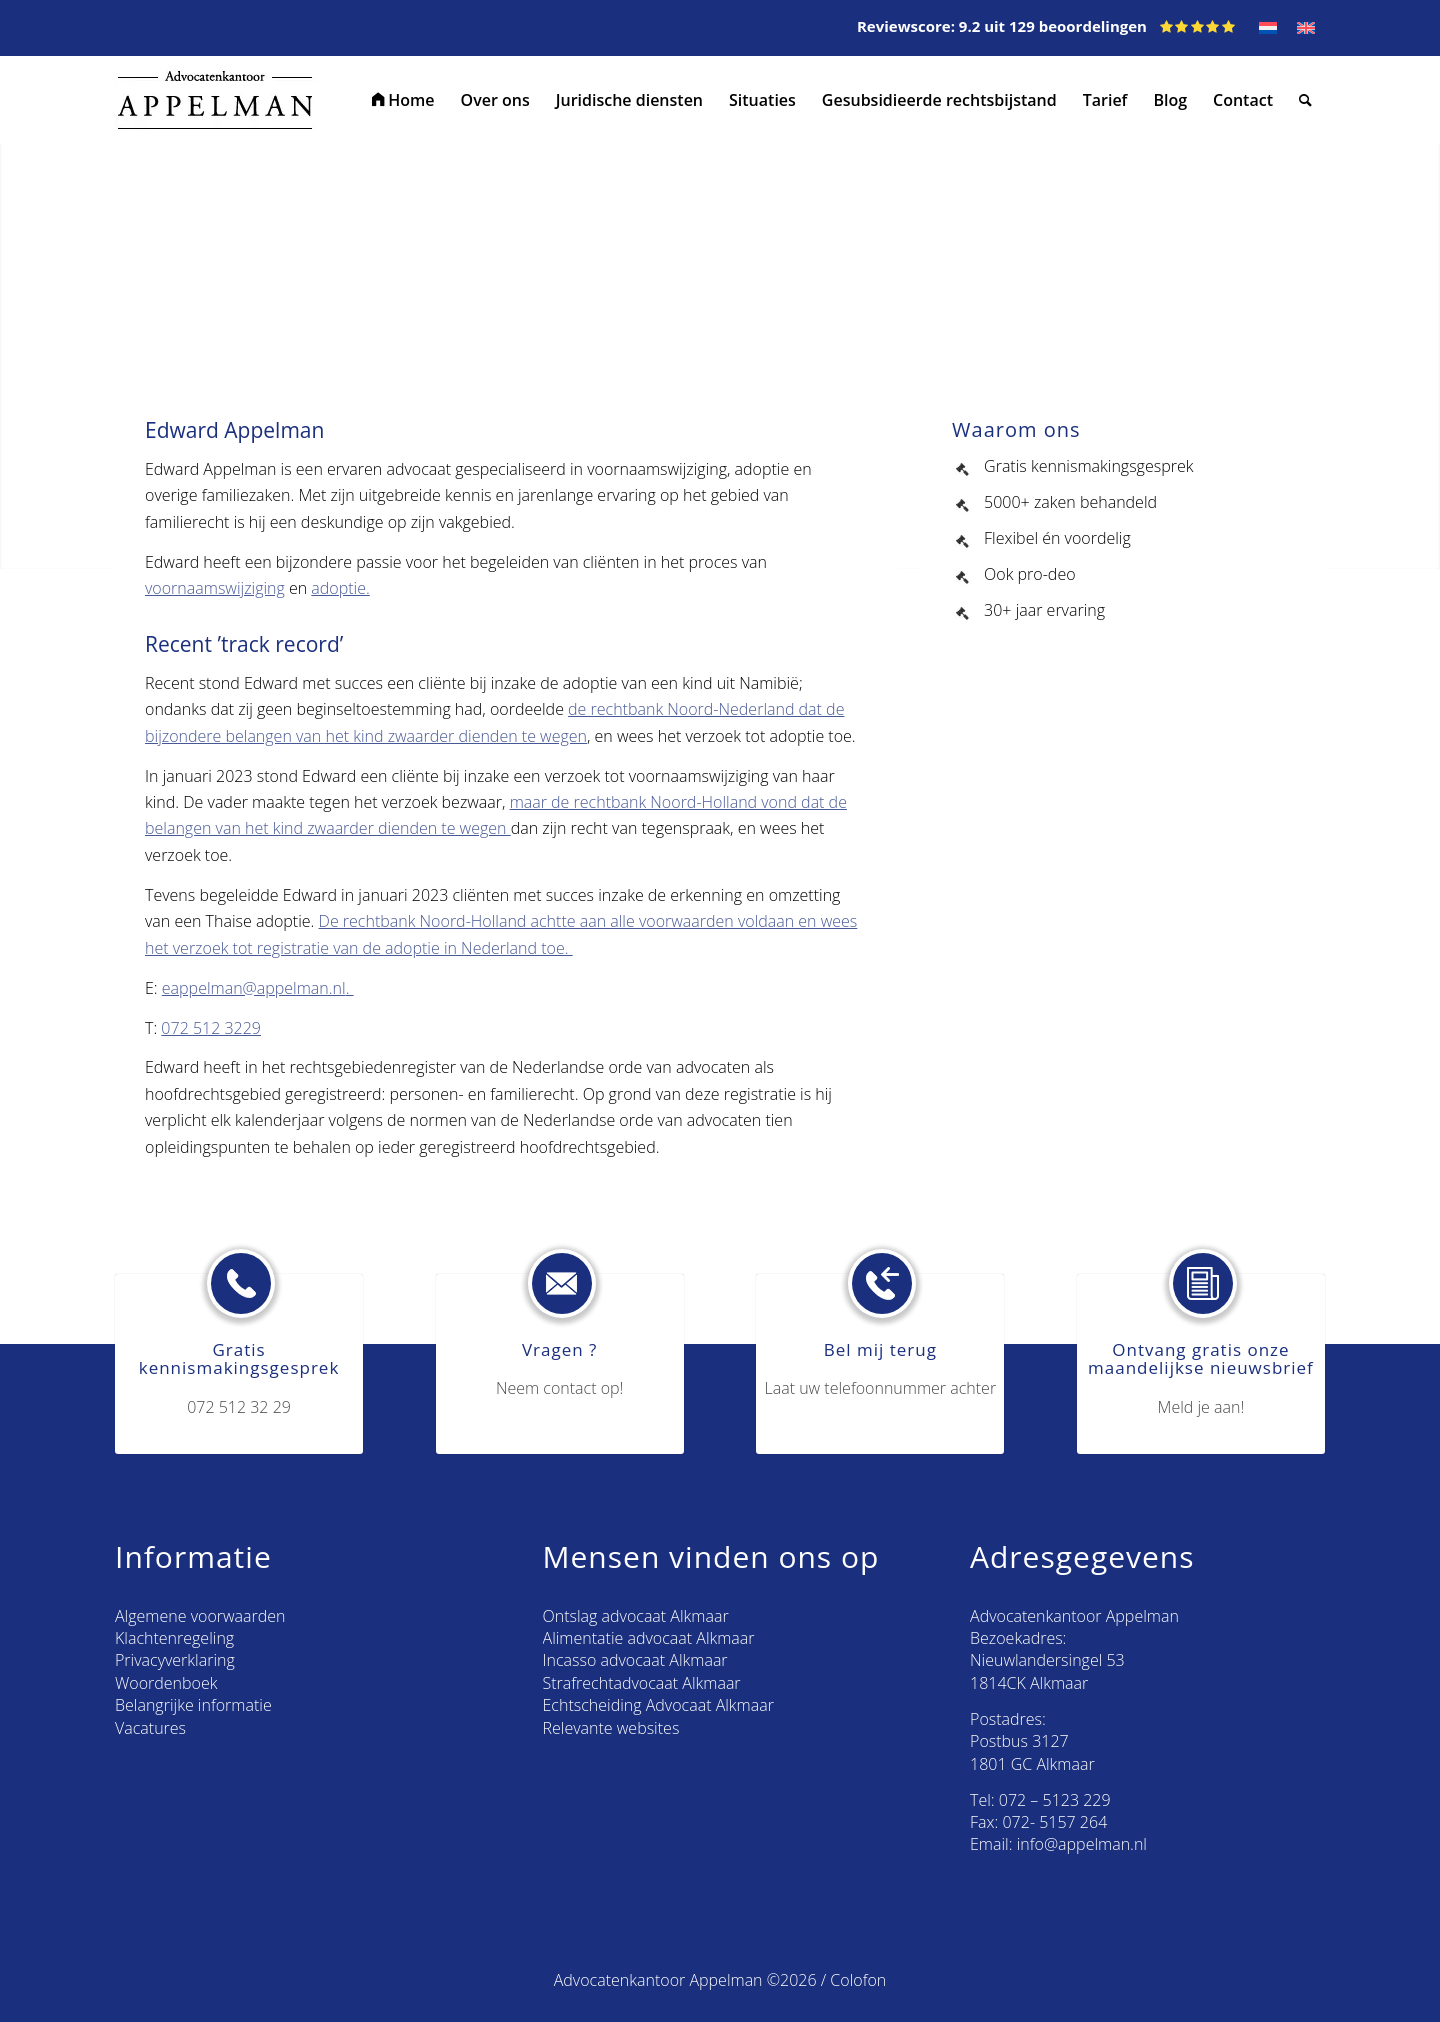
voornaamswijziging (215, 588)
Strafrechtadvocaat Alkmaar (642, 1683)
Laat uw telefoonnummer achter (881, 1388)
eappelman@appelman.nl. (258, 988)
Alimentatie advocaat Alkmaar (649, 1638)
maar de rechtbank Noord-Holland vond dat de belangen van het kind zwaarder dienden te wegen (496, 815)
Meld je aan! (1201, 1407)
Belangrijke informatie (193, 1705)
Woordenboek (166, 1683)
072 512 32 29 (239, 1407)
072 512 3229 (211, 1028)
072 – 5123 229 (1055, 1800)
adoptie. (340, 588)
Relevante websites (611, 1728)
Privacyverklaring (175, 1660)
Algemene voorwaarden (200, 1616)
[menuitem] (403, 100)
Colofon (858, 1980)
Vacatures (150, 1728)
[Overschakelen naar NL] (1268, 28)
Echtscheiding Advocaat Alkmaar (658, 1705)
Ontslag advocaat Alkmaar (636, 1616)
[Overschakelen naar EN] (1306, 28)
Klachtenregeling (174, 1638)
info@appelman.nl (1082, 1844)
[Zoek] (1305, 100)
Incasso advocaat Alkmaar (635, 1660)
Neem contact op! (560, 1388)
